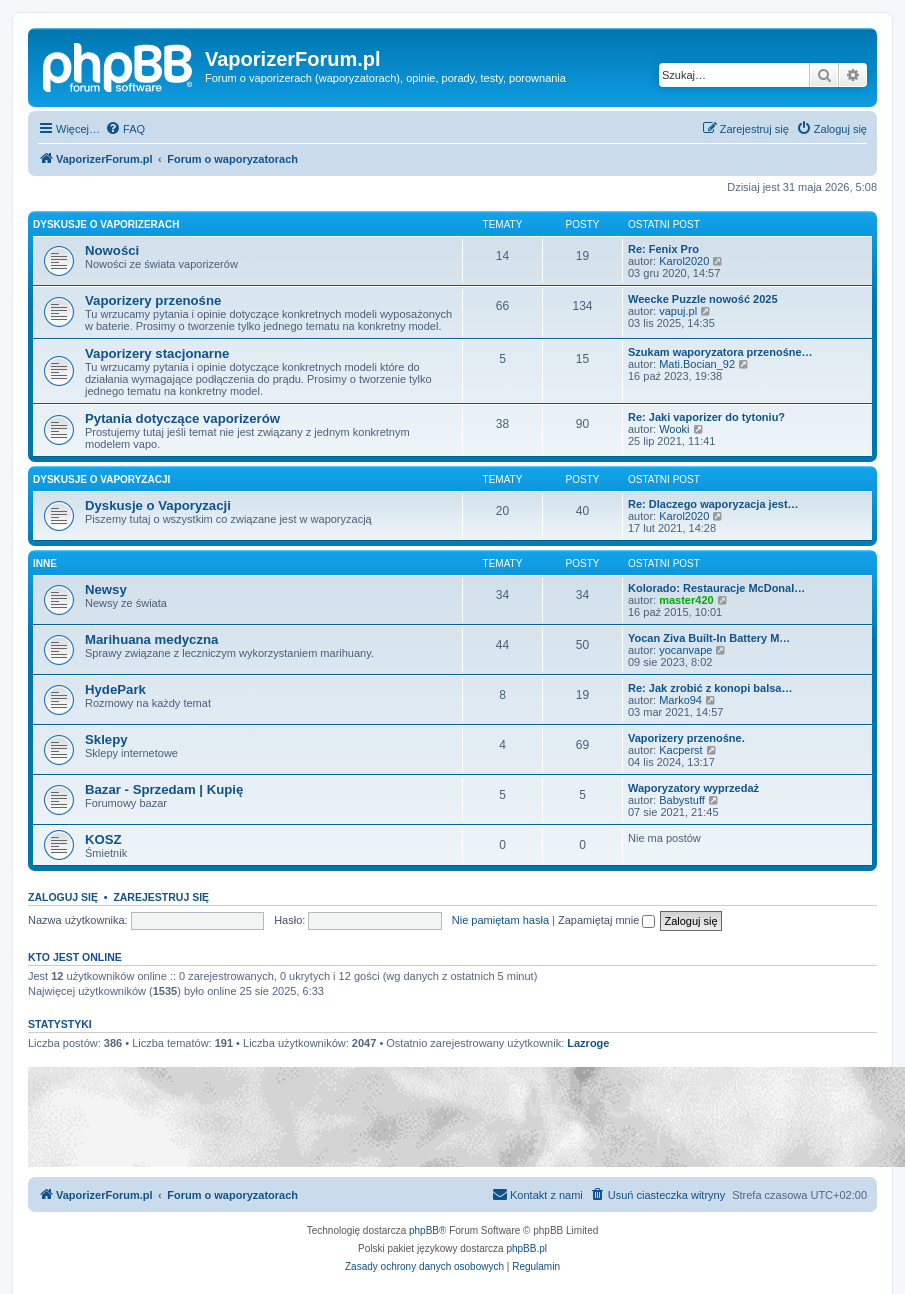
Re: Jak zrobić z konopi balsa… (710, 688)
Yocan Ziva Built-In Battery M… (709, 638)
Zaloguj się (63, 897)
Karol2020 (684, 261)
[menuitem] (125, 129)
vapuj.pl (678, 311)
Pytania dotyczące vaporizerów (182, 418)
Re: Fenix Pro (663, 249)
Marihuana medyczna (151, 639)
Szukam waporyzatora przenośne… (720, 352)
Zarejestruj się (161, 897)
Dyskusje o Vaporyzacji (101, 479)
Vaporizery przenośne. (686, 738)
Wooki (674, 429)
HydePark (115, 689)
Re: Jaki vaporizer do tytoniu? (706, 417)
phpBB (424, 1230)
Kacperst (680, 750)
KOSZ (103, 839)
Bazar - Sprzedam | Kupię (164, 789)
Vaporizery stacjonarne (157, 353)
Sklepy (106, 739)
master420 (686, 600)
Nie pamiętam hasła (500, 920)
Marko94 (680, 700)
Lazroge (588, 1043)
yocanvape (685, 650)
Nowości (112, 250)
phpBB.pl (526, 1248)
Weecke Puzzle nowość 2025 (703, 299)
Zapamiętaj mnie (606, 920)
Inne (45, 563)
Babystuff (682, 800)
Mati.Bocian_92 (697, 364)
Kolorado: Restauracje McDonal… (716, 588)
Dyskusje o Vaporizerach (106, 224)
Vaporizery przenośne (153, 300)
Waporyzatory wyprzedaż (693, 788)
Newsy (106, 589)
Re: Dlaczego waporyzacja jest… (713, 504)
